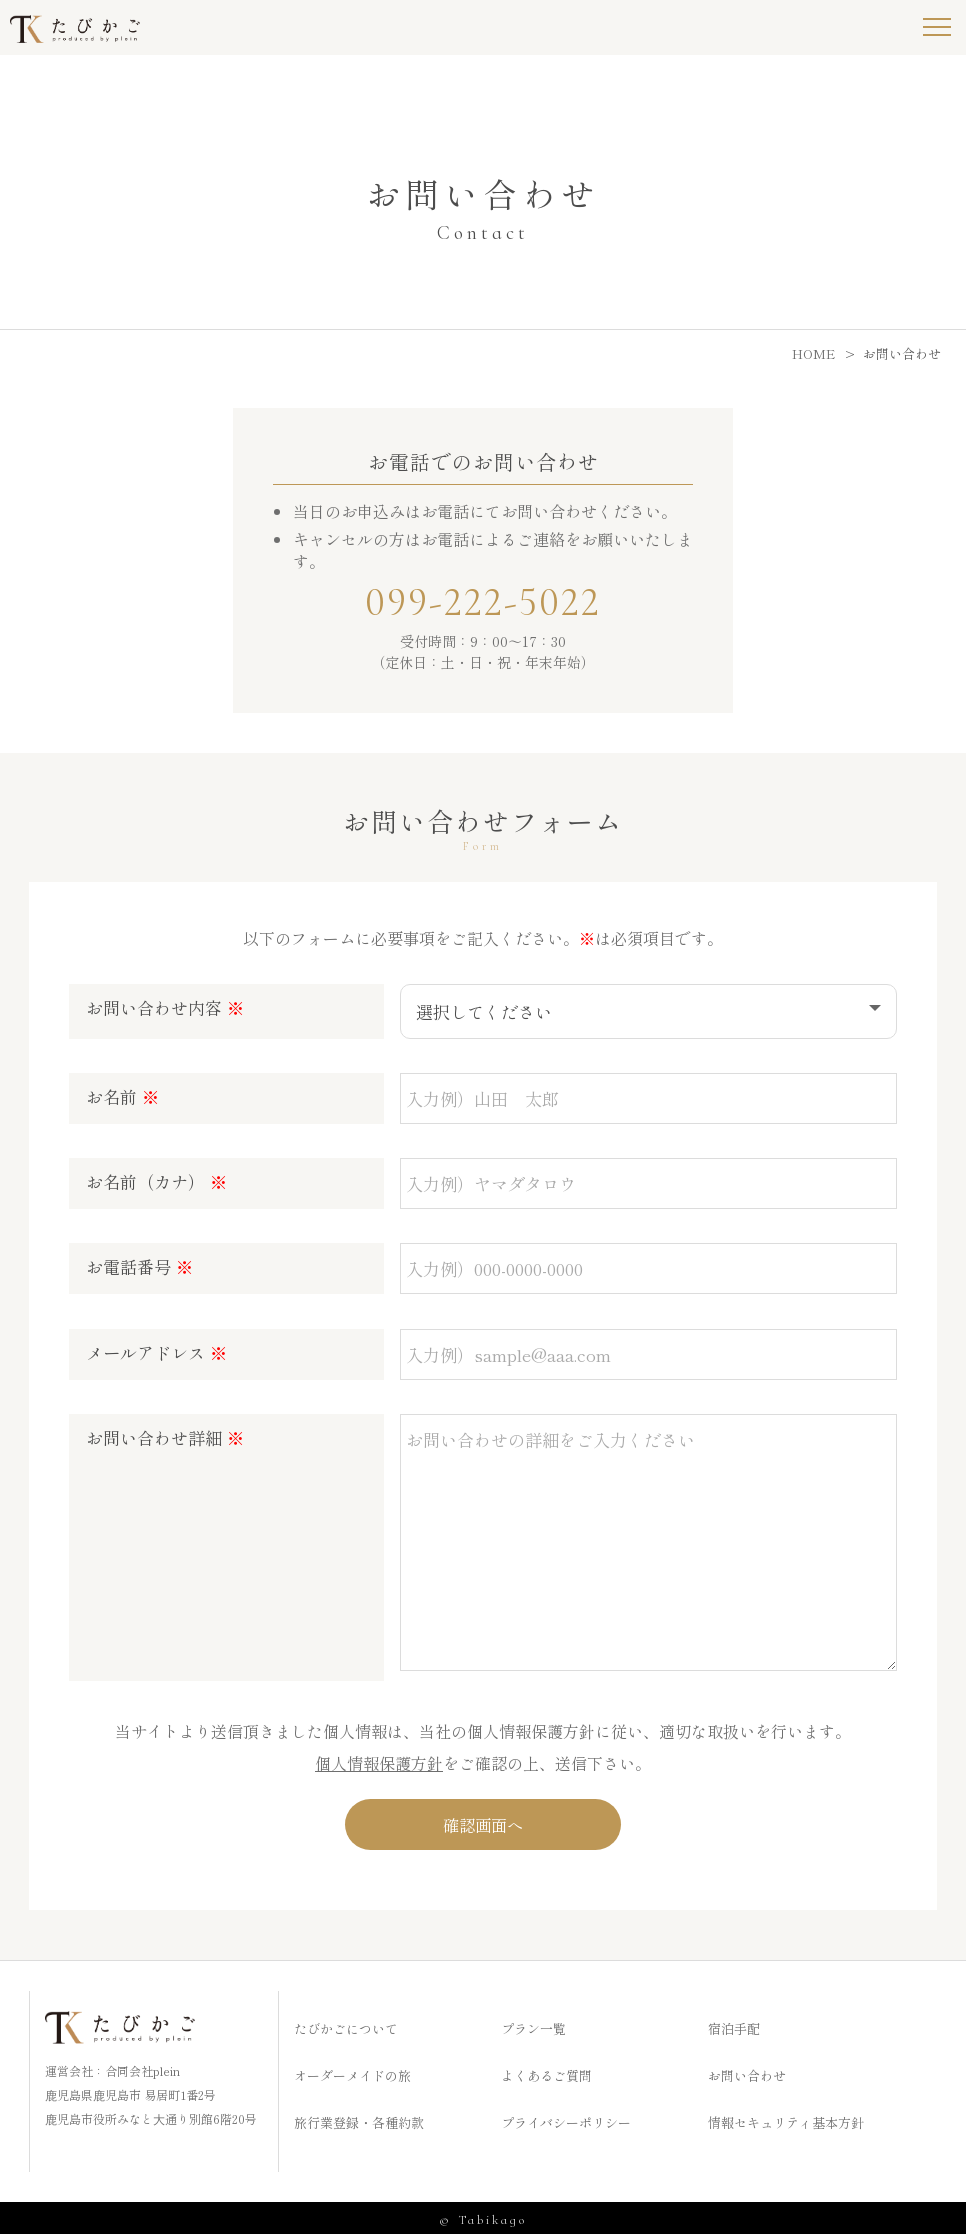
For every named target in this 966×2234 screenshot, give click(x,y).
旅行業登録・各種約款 (359, 2118)
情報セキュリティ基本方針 (786, 2118)
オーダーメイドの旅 (352, 2071)
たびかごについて (346, 2024)
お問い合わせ (747, 2071)
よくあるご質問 (546, 2071)
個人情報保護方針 (379, 1757)
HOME (813, 353)
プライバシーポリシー (566, 2118)
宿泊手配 (734, 2024)
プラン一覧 (533, 2024)
